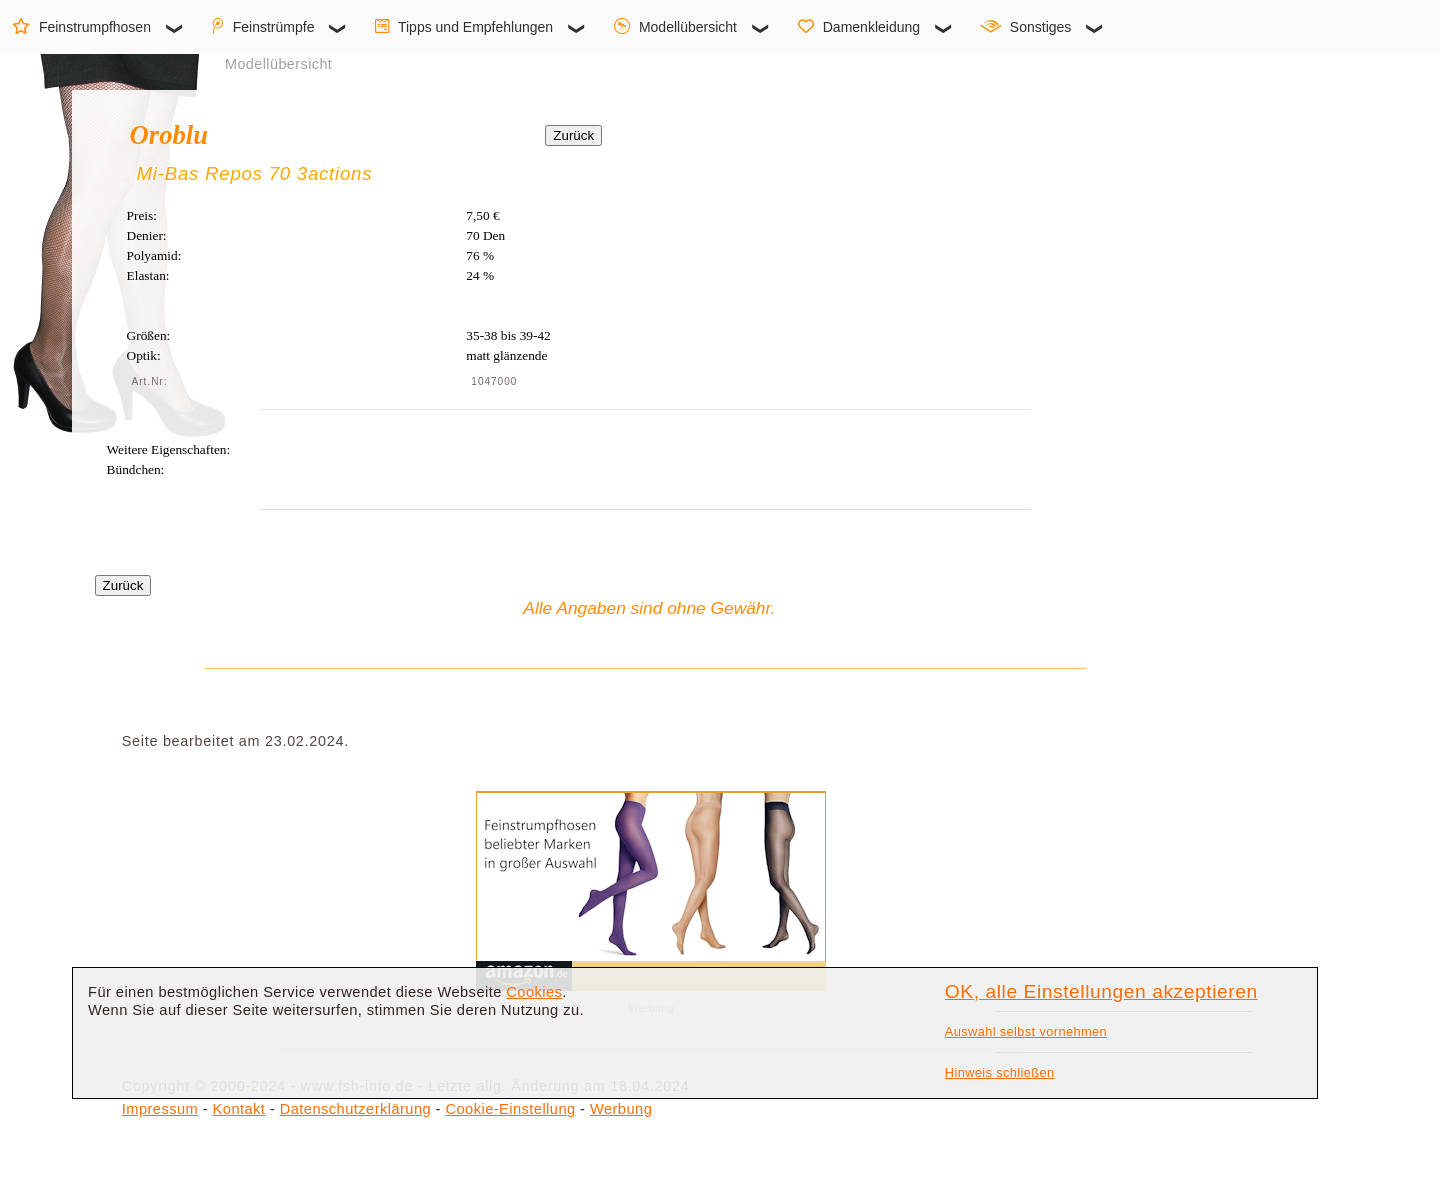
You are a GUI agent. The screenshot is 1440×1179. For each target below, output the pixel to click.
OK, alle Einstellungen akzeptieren (1101, 991)
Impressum (160, 1109)
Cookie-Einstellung (510, 1109)
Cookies (534, 992)
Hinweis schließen (1000, 1072)
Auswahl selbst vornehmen (1026, 1031)
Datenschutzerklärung (355, 1109)
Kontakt (239, 1109)
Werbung (621, 1109)
